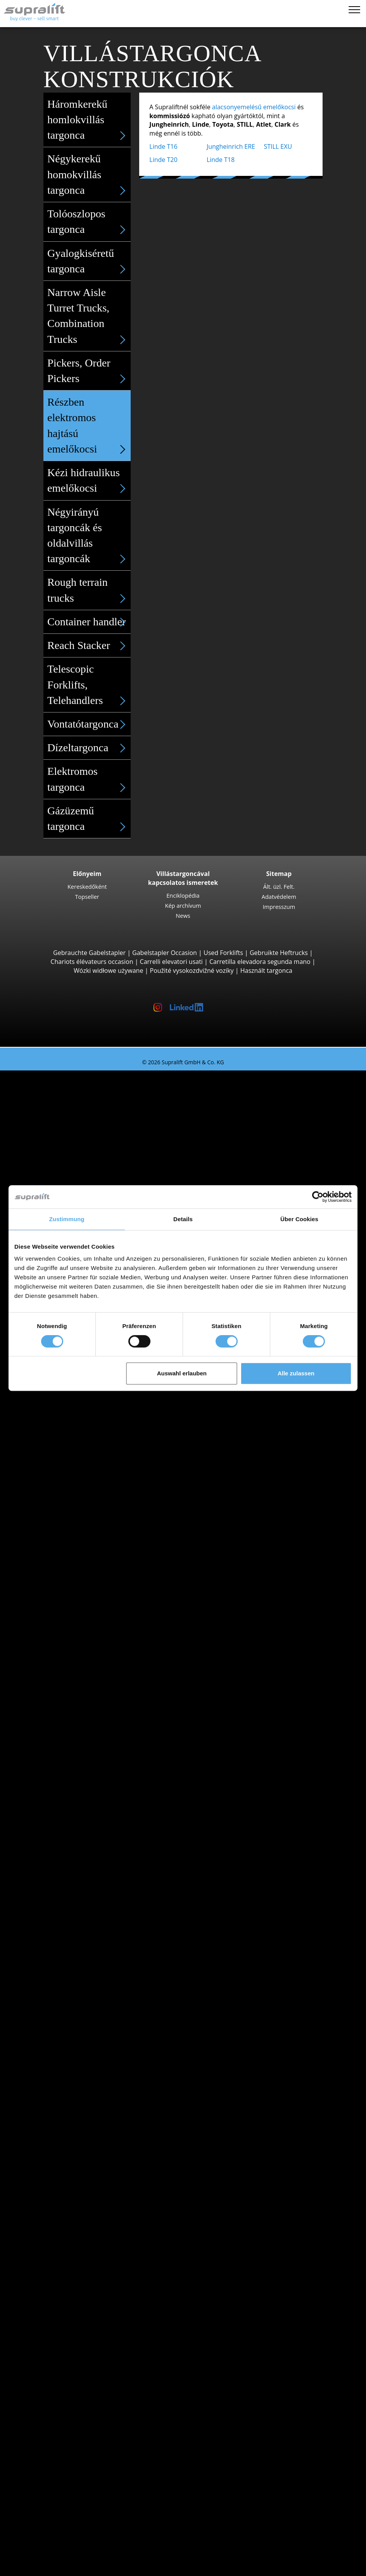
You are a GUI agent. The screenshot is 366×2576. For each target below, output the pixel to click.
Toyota (56, 1916)
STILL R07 (76, 1668)
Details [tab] (183, 1219)
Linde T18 (221, 159)
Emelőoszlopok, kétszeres (84, 2243)
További (58, 2216)
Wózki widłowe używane (108, 970)
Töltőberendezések (74, 2287)
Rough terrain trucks (88, 591)
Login (38, 2537)
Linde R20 (76, 1544)
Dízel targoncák (69, 1942)
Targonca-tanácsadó (45, 2526)
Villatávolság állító (72, 2207)
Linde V (72, 1588)
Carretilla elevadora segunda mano (260, 961)
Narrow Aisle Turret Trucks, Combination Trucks (88, 316)
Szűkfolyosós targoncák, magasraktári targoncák (116, 1623)
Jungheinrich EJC (85, 1464)
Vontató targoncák (73, 1632)
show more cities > (73, 1854)
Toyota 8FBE (79, 1128)
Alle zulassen (296, 1373)
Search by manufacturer (66, 1862)
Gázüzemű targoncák (77, 1960)
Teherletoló (63, 2190)
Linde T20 (163, 159)
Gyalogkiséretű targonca (88, 262)
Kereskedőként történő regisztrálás (81, 2548)
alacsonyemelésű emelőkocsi (254, 107)
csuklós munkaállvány (78, 2358)
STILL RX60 (77, 1172)
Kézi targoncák (68, 1986)
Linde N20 (76, 1597)
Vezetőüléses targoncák (81, 1437)
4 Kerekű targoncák (74, 1154)
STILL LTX (75, 1641)
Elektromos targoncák (78, 1951)
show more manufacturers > (88, 1924)
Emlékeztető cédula (44, 2558)
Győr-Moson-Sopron (76, 1765)
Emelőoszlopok (53, 2225)
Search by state (53, 1694)
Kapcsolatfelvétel (55, 2473)
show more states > (75, 1792)
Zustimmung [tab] (67, 1219)
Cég (36, 2464)
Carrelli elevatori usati (171, 961)
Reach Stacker (88, 645)
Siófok (55, 1827)
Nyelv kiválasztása (41, 2567)
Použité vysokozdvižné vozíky (192, 970)
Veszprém (61, 1845)
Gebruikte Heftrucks (279, 952)
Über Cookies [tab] (299, 1219)
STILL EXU (278, 146)
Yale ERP (74, 1136)
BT (50, 1871)
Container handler (88, 622)
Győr (53, 1818)
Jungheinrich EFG (86, 1119)
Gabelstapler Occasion (164, 952)
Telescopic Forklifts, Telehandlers (88, 685)
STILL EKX (76, 1579)
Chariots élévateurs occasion (91, 961)
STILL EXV (76, 1455)
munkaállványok (54, 2349)
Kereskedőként (87, 886)
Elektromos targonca (88, 780)
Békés (55, 1721)
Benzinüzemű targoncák (81, 1969)
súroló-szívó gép (70, 2331)
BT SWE (73, 1473)
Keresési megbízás (57, 2402)
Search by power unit (61, 1933)
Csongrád (60, 1747)
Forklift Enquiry (53, 1995)
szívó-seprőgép (68, 2322)
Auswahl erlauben (182, 1373)
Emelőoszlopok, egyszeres (84, 2234)
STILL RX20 (77, 1101)
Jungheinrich (65, 1889)
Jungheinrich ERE (231, 146)
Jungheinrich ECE (86, 1570)
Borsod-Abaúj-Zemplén (80, 1730)
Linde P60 (76, 1677)
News (183, 915)
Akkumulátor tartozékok (81, 2296)
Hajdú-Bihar (64, 1774)
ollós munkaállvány (74, 2367)
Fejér (54, 1756)
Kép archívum (183, 905)
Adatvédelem (279, 896)
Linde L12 (76, 1482)
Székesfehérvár (68, 1836)
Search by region (55, 1800)
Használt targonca (266, 970)
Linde (54, 1898)
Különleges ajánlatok (61, 2022)
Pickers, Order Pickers (88, 371)
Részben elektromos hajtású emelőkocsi (88, 426)
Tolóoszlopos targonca (88, 222)
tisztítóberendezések (61, 2305)
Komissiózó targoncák (78, 1561)
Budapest (60, 1739)
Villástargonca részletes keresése (78, 2004)
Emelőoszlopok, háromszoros (89, 2252)
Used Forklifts (223, 952)
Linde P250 (78, 1650)
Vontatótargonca (88, 724)
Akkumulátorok (69, 2278)
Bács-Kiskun (64, 1703)
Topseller (87, 896)
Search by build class (61, 1083)
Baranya (58, 1712)
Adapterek (46, 2181)
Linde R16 (76, 1535)
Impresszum (279, 906)
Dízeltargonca (88, 747)
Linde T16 (163, 146)
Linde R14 (76, 1508)
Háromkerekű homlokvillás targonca (88, 120)
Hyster (56, 1880)
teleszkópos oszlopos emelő (87, 2375)
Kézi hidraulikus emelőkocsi (88, 481)
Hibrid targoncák (71, 1978)
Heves (55, 1783)
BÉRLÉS (26, 2517)
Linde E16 (76, 1110)
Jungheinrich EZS (86, 1659)
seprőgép (60, 2314)
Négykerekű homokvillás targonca (88, 175)
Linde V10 (76, 1606)
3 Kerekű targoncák (74, 1092)
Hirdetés (43, 2491)
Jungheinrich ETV (86, 1526)
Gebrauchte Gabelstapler (89, 952)
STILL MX (75, 1517)
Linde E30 (76, 1181)
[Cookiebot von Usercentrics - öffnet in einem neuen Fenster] (318, 1197)
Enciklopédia (182, 895)
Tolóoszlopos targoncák (81, 1499)
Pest (53, 2075)
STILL (54, 1907)
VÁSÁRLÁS (30, 2508)
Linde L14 (76, 1446)
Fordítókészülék (69, 2199)
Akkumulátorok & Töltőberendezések (84, 2269)
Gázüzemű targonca (88, 819)
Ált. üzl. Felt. (279, 886)
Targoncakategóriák (59, 2013)
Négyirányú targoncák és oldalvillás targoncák (88, 536)
